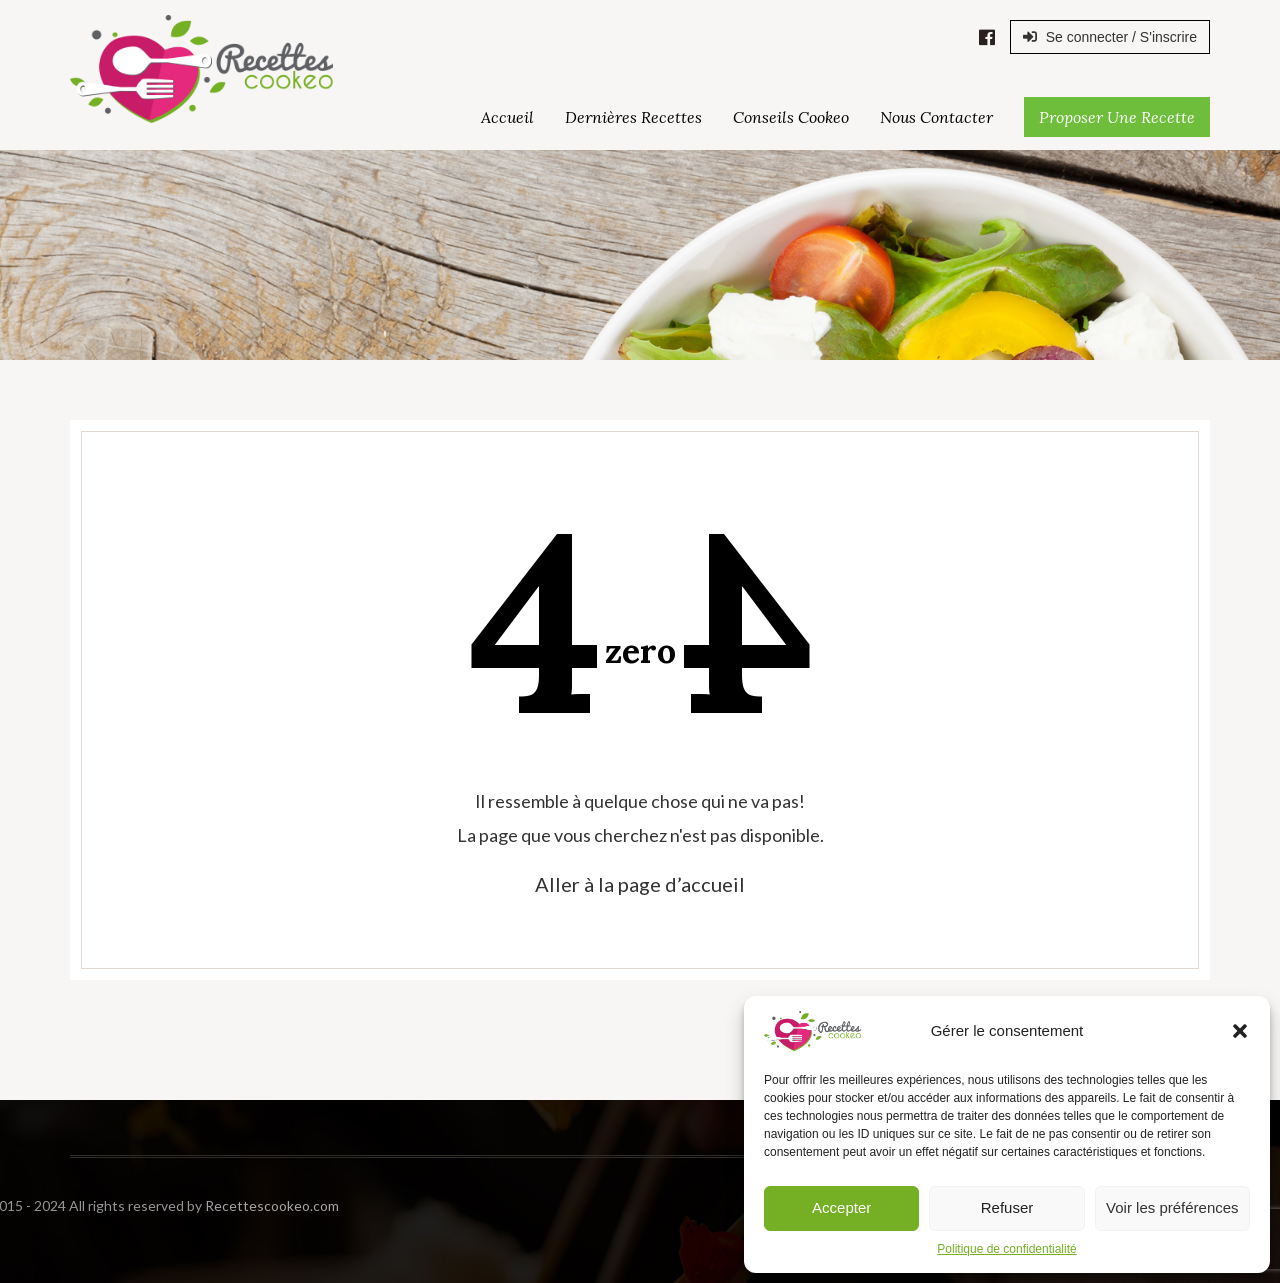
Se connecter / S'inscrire (1110, 37)
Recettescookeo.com (166, 1205)
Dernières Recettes (633, 117)
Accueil (507, 117)
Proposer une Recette (1117, 117)
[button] (1240, 1031)
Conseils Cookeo (791, 117)
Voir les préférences (1172, 1207)
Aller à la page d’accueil (640, 884)
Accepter (841, 1207)
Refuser (1007, 1207)
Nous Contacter (936, 117)
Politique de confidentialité (1006, 1249)
